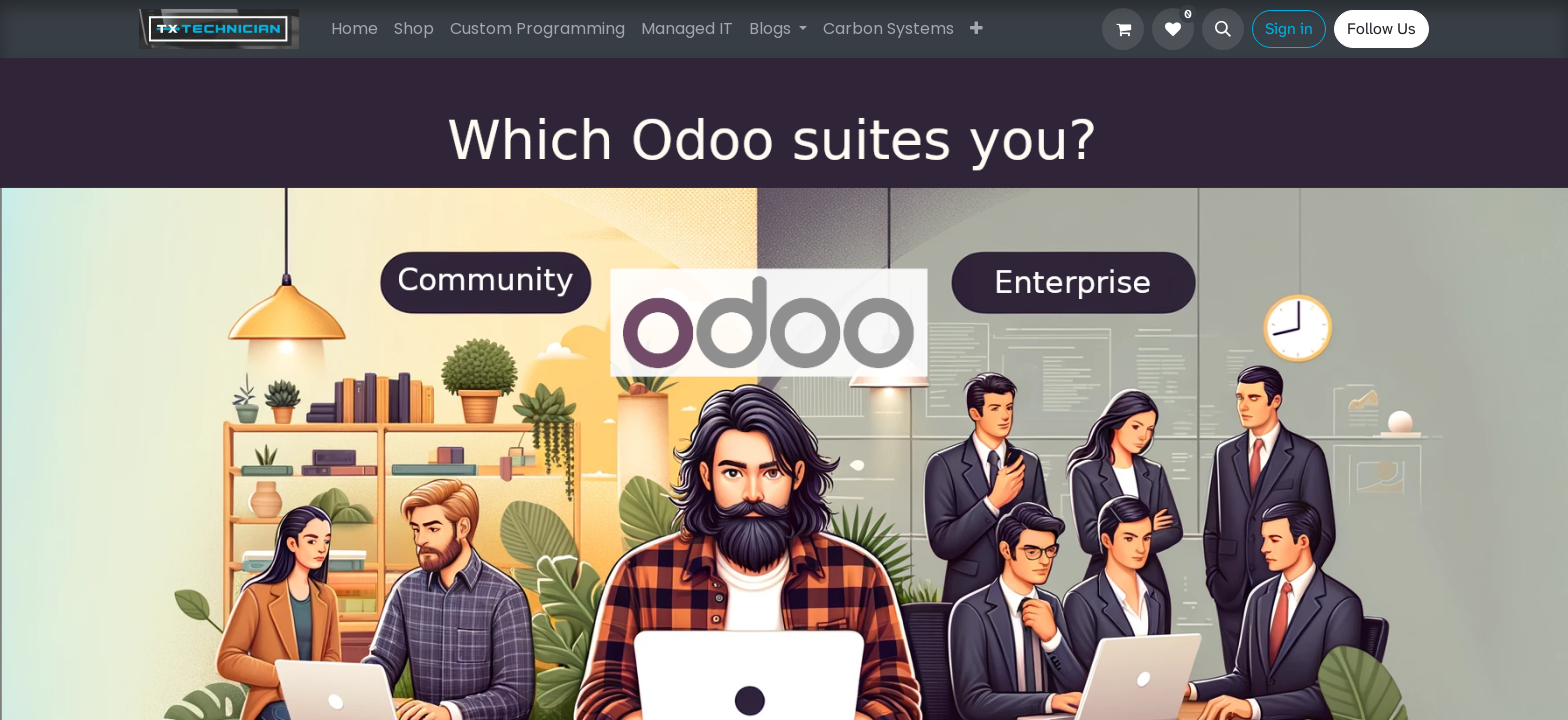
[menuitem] (354, 29)
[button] (1223, 29)
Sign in (1289, 28)
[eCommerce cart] (1123, 29)
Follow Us (1381, 28)
